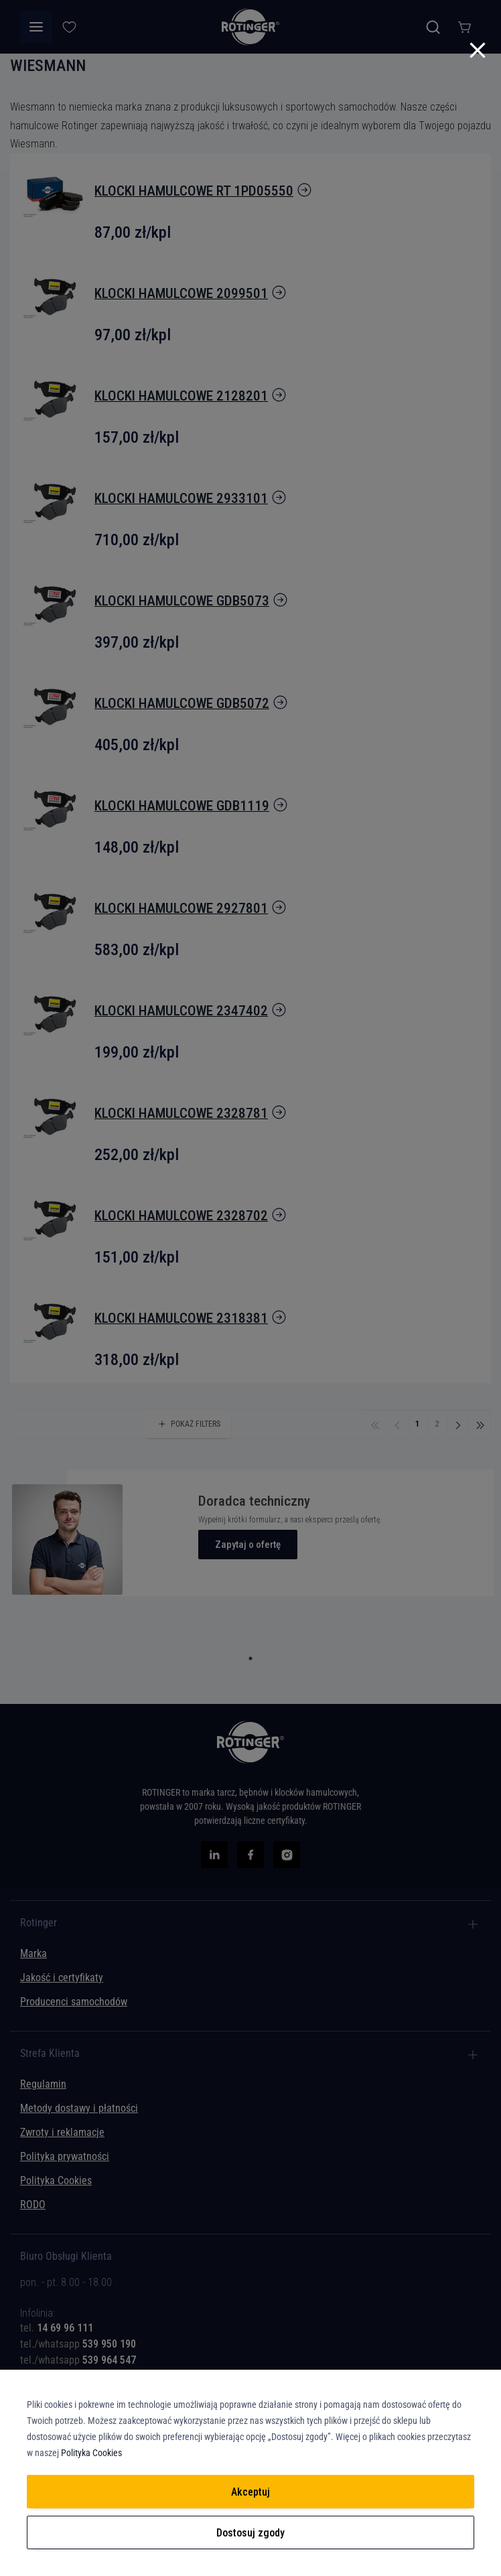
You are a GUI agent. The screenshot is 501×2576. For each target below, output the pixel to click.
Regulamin (43, 2084)
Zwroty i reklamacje (62, 2132)
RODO (33, 2204)
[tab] (250, 2317)
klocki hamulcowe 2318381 (181, 1318)
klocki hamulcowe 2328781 (181, 1113)
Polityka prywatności (64, 2156)
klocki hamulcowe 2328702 (181, 1216)
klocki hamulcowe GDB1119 (181, 806)
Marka (33, 1953)
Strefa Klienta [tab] (50, 2053)
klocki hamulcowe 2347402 (181, 1011)
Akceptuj (250, 2492)
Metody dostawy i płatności (79, 2108)
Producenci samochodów (73, 2001)
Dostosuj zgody (250, 2532)
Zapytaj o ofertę (248, 1545)
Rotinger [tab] (38, 1923)
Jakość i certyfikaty (61, 1977)
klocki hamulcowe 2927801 (181, 908)
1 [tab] (250, 1658)
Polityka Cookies (56, 2180)
